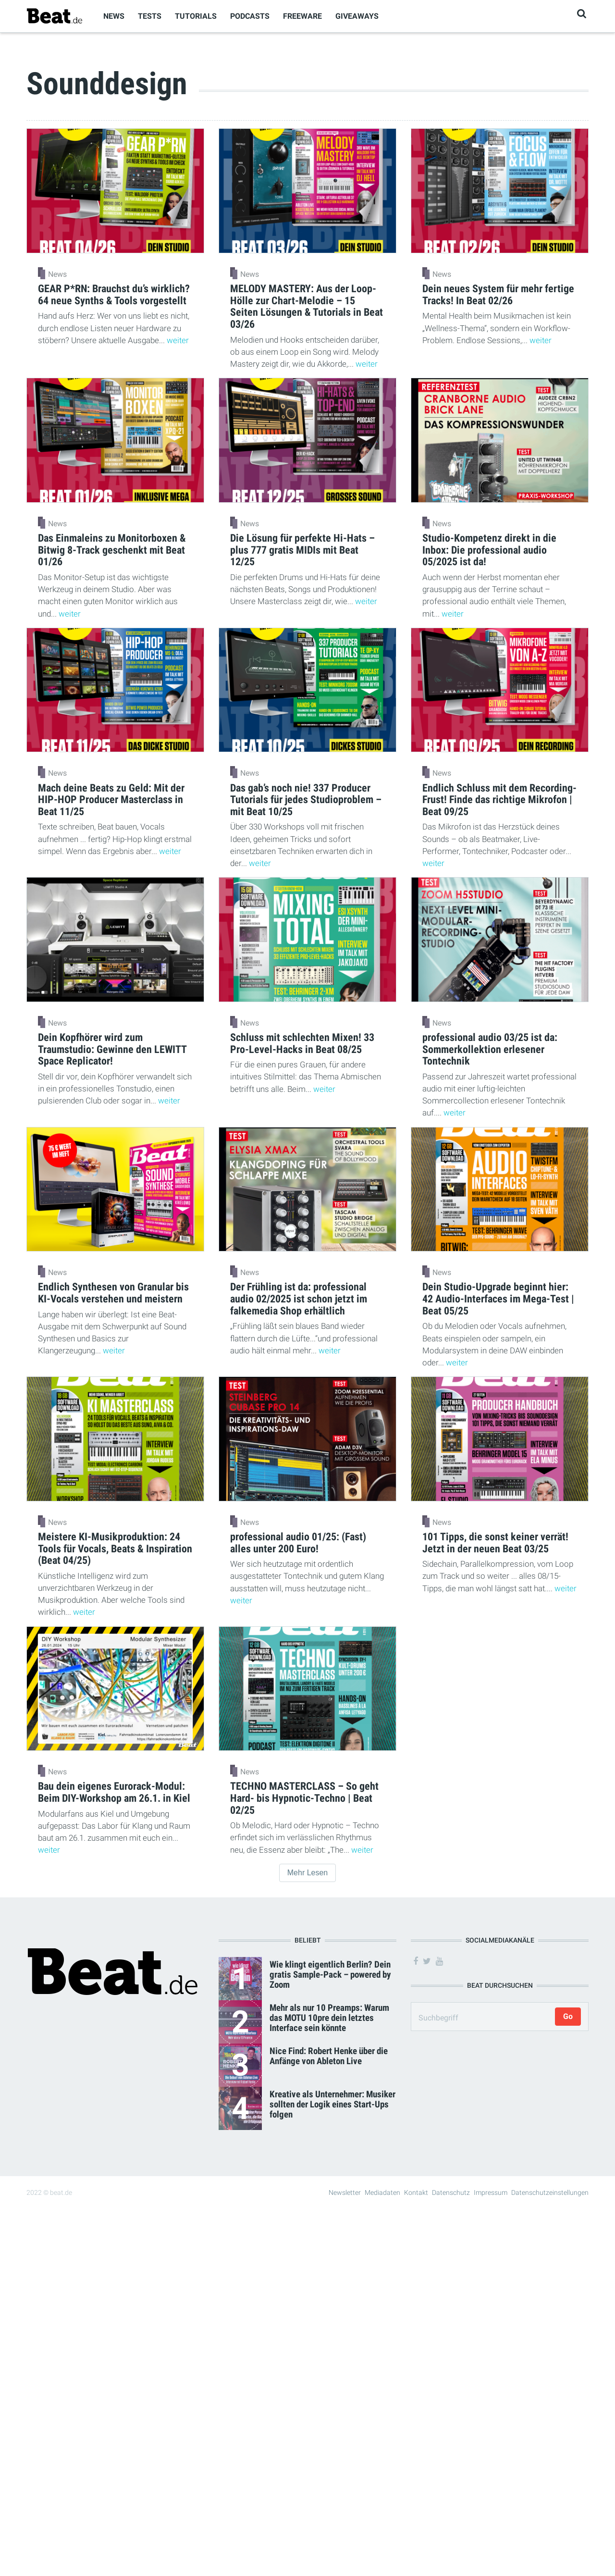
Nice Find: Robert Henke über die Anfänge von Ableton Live (329, 2056)
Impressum (490, 2192)
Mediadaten (382, 2192)
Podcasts (250, 16)
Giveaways (357, 16)
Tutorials (196, 16)
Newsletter (345, 2192)
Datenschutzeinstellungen (550, 2192)
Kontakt (416, 2192)
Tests (149, 16)
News (113, 16)
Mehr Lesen (307, 1873)
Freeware (302, 16)
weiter (178, 340)
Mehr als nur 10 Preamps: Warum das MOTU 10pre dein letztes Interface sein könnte (329, 2017)
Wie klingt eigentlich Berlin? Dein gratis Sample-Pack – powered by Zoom (330, 1974)
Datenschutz (451, 2192)
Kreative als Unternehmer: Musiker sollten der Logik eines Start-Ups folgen (332, 2104)
